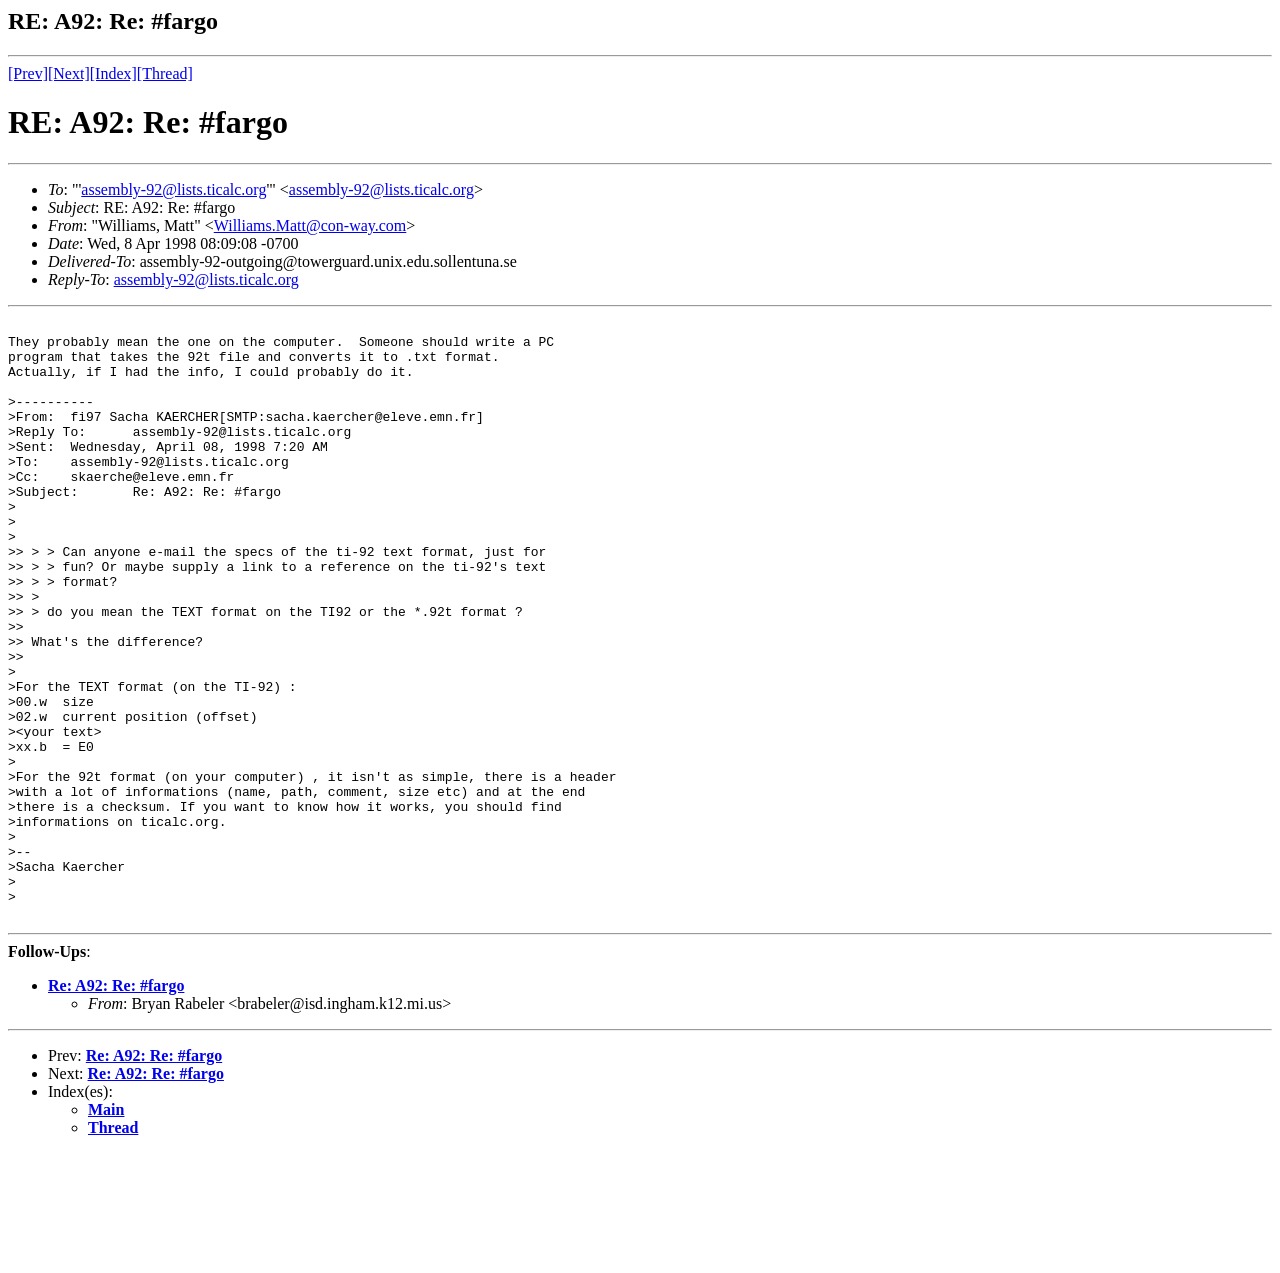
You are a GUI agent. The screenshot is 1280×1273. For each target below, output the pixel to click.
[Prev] (28, 73)
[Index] (113, 73)
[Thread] (165, 73)
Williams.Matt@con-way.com (310, 225)
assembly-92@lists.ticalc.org (173, 189)
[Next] (69, 73)
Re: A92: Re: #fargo (116, 1105)
